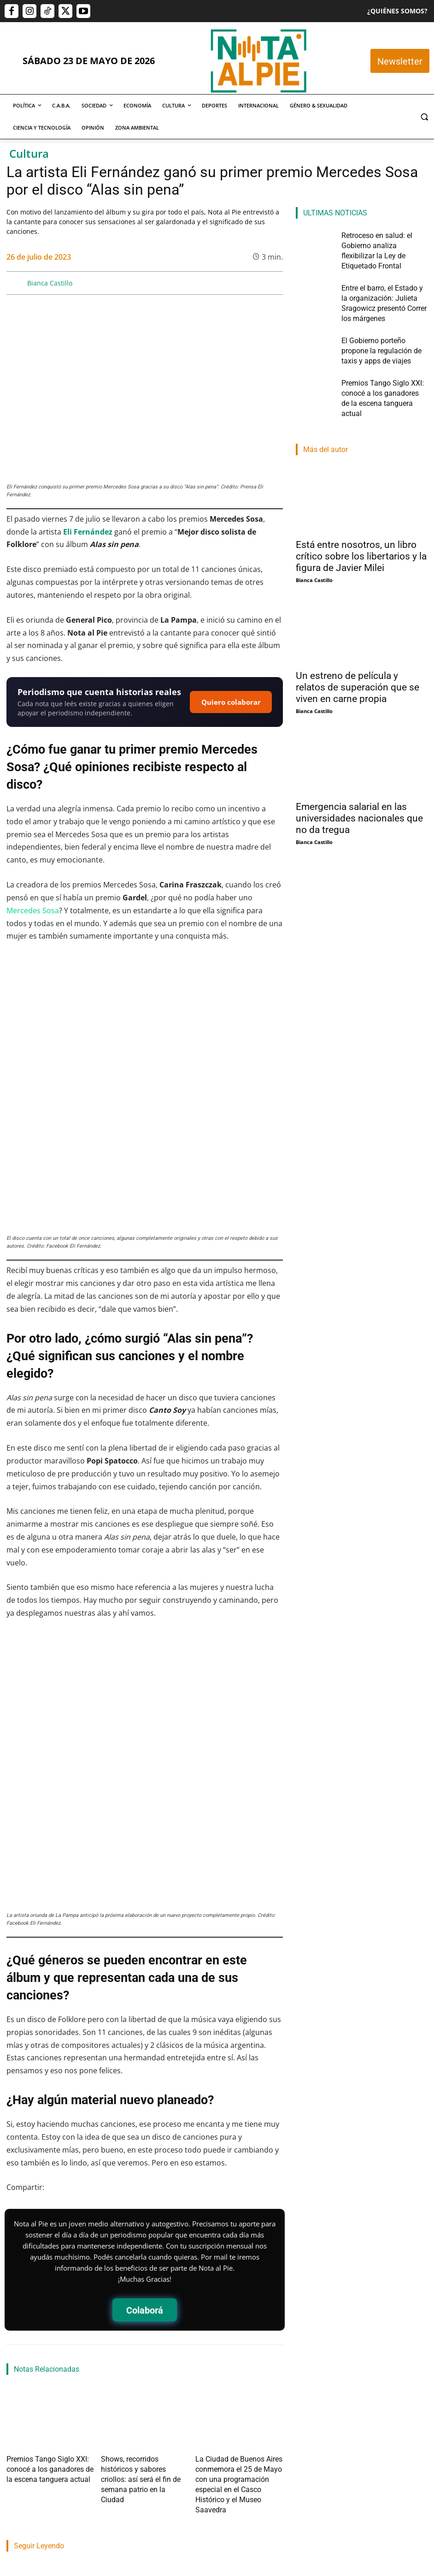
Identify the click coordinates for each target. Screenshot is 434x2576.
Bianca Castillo (49, 283)
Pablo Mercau (122, 2436)
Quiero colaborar (231, 702)
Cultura (29, 154)
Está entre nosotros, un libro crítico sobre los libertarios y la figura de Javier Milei (361, 504)
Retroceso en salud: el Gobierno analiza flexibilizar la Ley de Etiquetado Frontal (46, 2389)
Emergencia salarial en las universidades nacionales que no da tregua (359, 766)
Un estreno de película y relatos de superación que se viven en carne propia (357, 635)
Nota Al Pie (20, 2424)
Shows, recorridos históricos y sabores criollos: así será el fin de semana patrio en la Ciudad (142, 2240)
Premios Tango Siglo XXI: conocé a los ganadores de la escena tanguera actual (50, 2240)
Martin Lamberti (224, 2424)
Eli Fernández (87, 532)
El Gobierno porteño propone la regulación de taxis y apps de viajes (239, 2389)
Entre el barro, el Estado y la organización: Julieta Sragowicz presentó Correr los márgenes (142, 2395)
